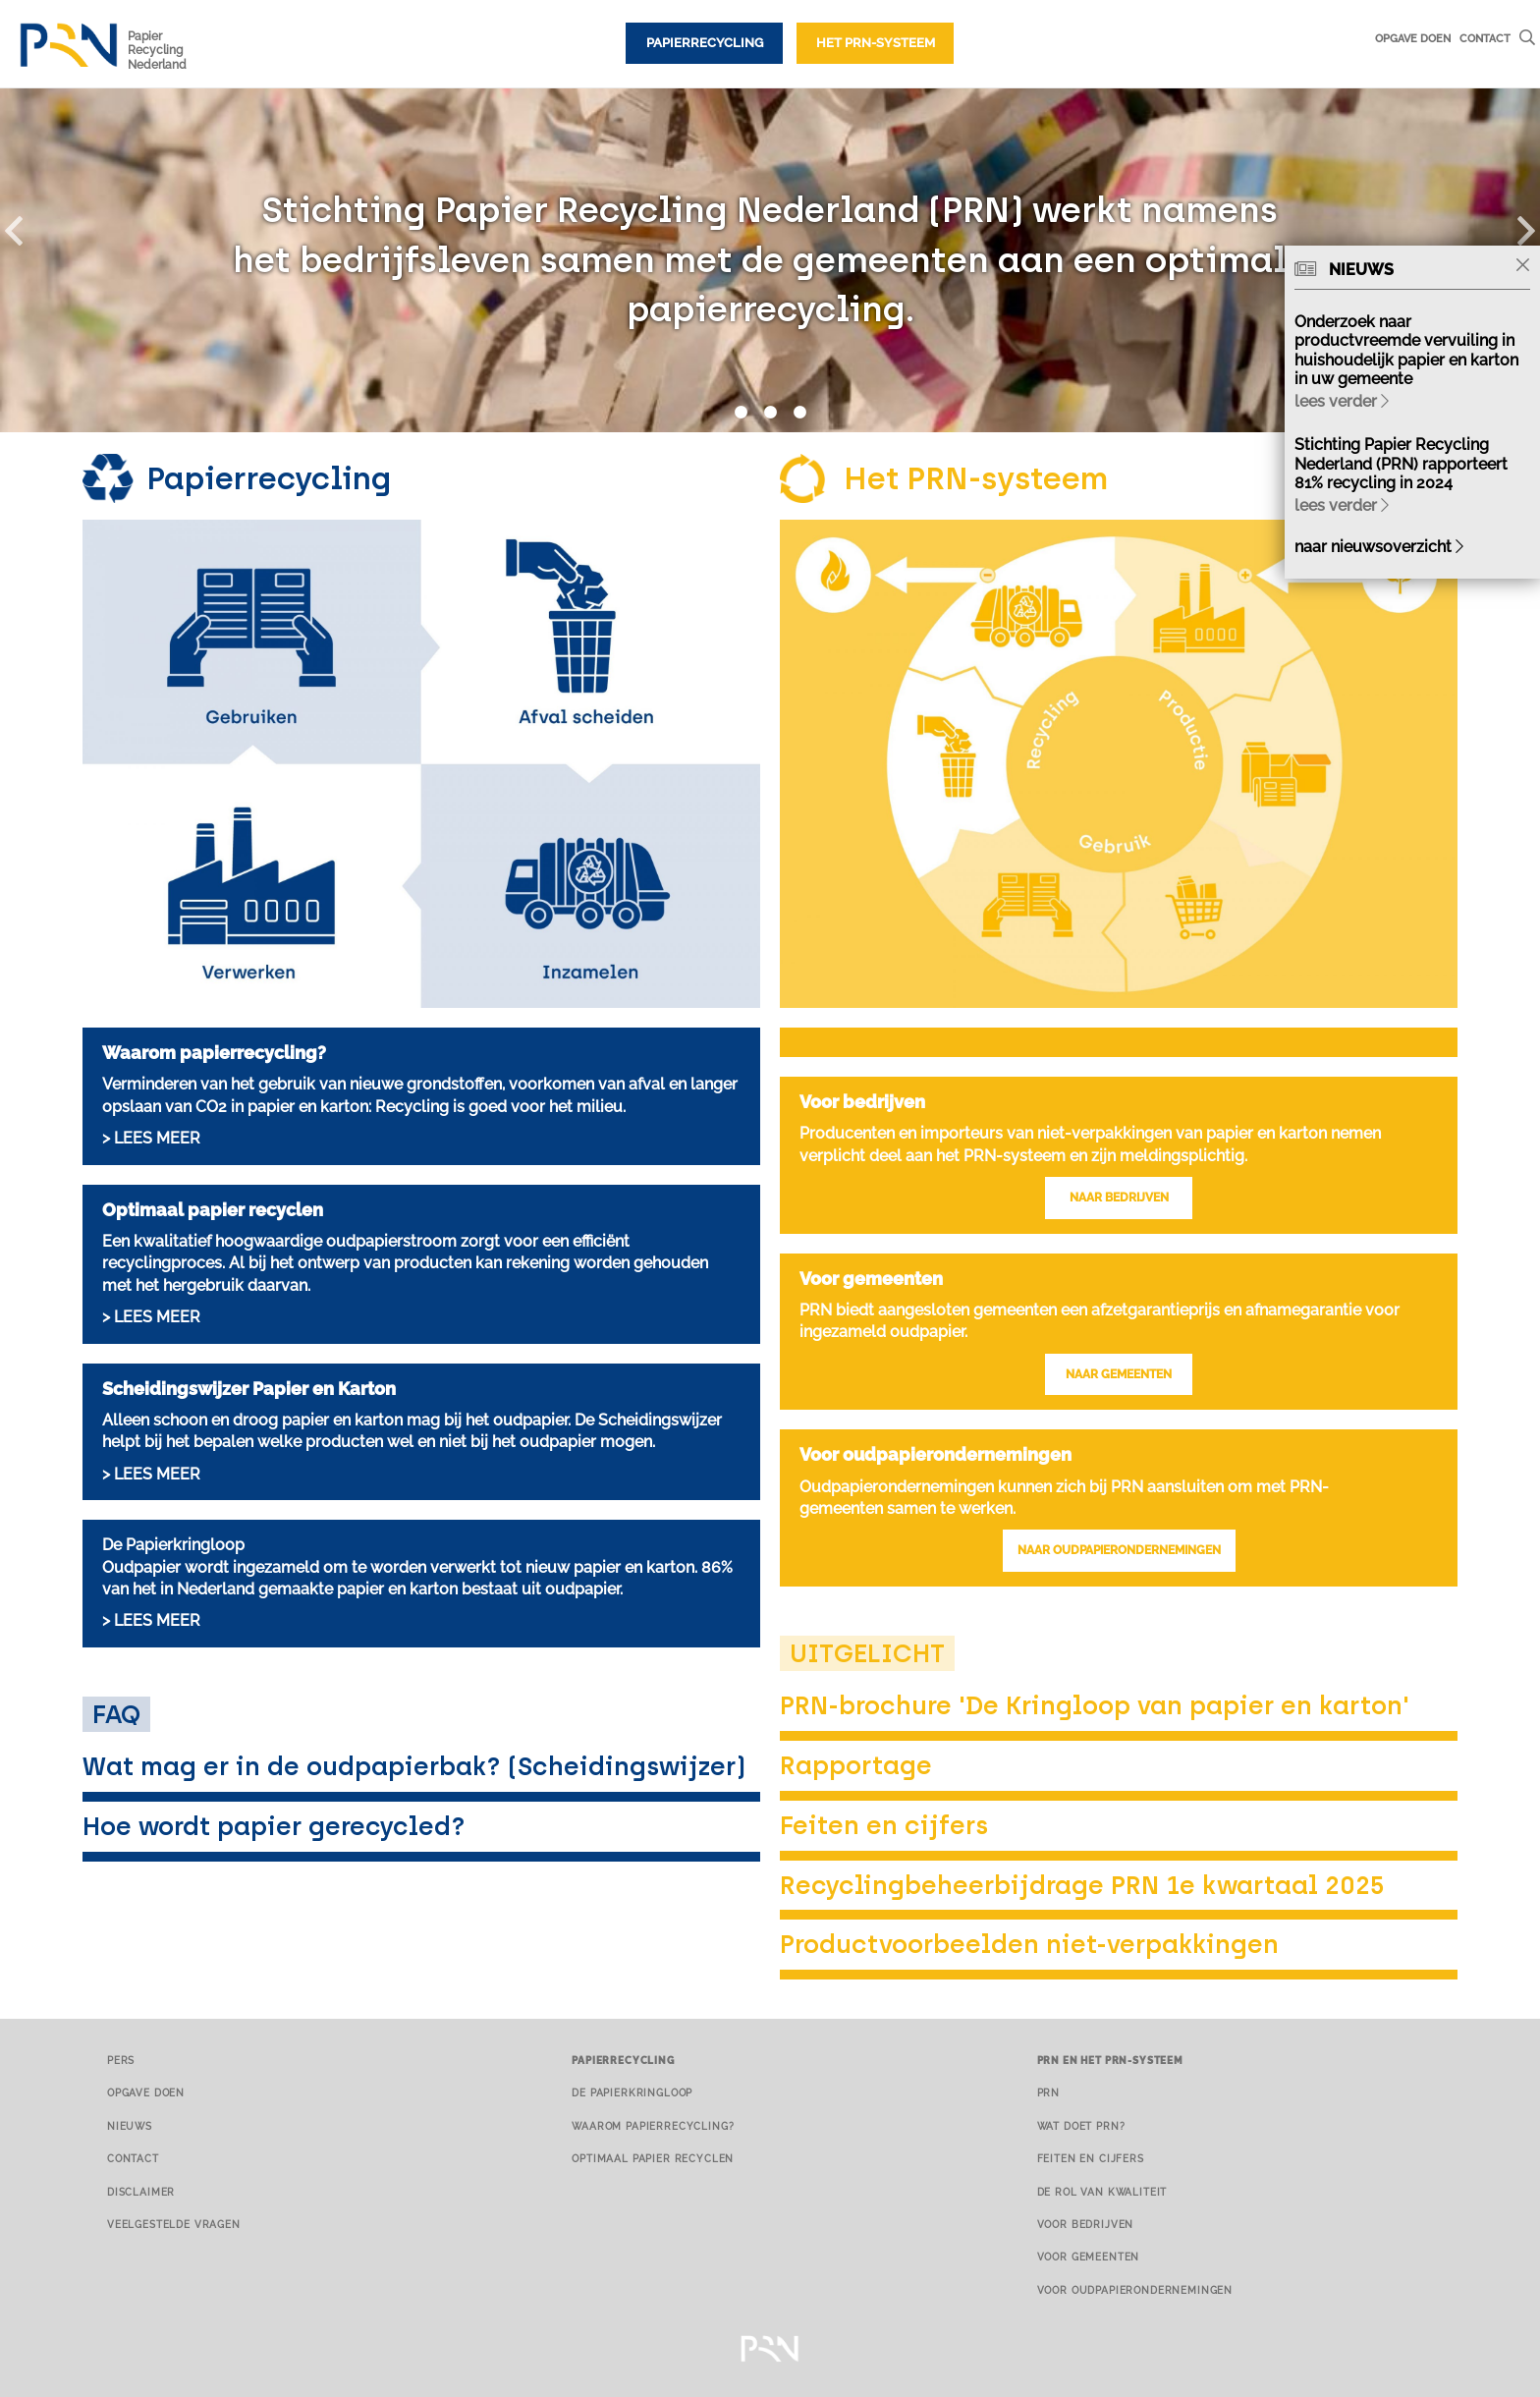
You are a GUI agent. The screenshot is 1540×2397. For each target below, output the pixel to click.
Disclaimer (141, 2192)
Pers (121, 2060)
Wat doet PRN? (1081, 2126)
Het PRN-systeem (875, 42)
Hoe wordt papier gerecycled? (274, 1826)
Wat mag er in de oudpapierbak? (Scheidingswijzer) (413, 1766)
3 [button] (799, 412)
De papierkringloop (632, 2092)
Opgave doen (1413, 38)
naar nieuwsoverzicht (1378, 546)
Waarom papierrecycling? (653, 2126)
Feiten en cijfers (884, 1825)
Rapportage (856, 1765)
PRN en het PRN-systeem (1110, 2060)
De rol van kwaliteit (1102, 2192)
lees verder (1341, 401)
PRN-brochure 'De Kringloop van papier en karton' (1094, 1705)
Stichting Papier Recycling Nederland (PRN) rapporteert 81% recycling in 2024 (1401, 463)
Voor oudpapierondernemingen (1135, 2290)
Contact (1485, 38)
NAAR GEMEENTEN (1119, 1374)
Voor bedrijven (1085, 2224)
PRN (1049, 2092)
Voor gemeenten (1088, 2256)
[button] (24, 227)
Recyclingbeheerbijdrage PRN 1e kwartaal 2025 (1082, 1885)
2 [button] (770, 412)
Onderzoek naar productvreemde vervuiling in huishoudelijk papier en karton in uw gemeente (1406, 350)
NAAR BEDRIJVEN (1119, 1197)
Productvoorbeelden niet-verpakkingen (1029, 1944)
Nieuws (129, 2126)
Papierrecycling (704, 42)
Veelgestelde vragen (174, 2224)
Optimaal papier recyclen (653, 2158)
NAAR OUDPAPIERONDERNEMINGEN (1119, 1550)
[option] (770, 260)
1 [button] (740, 412)
